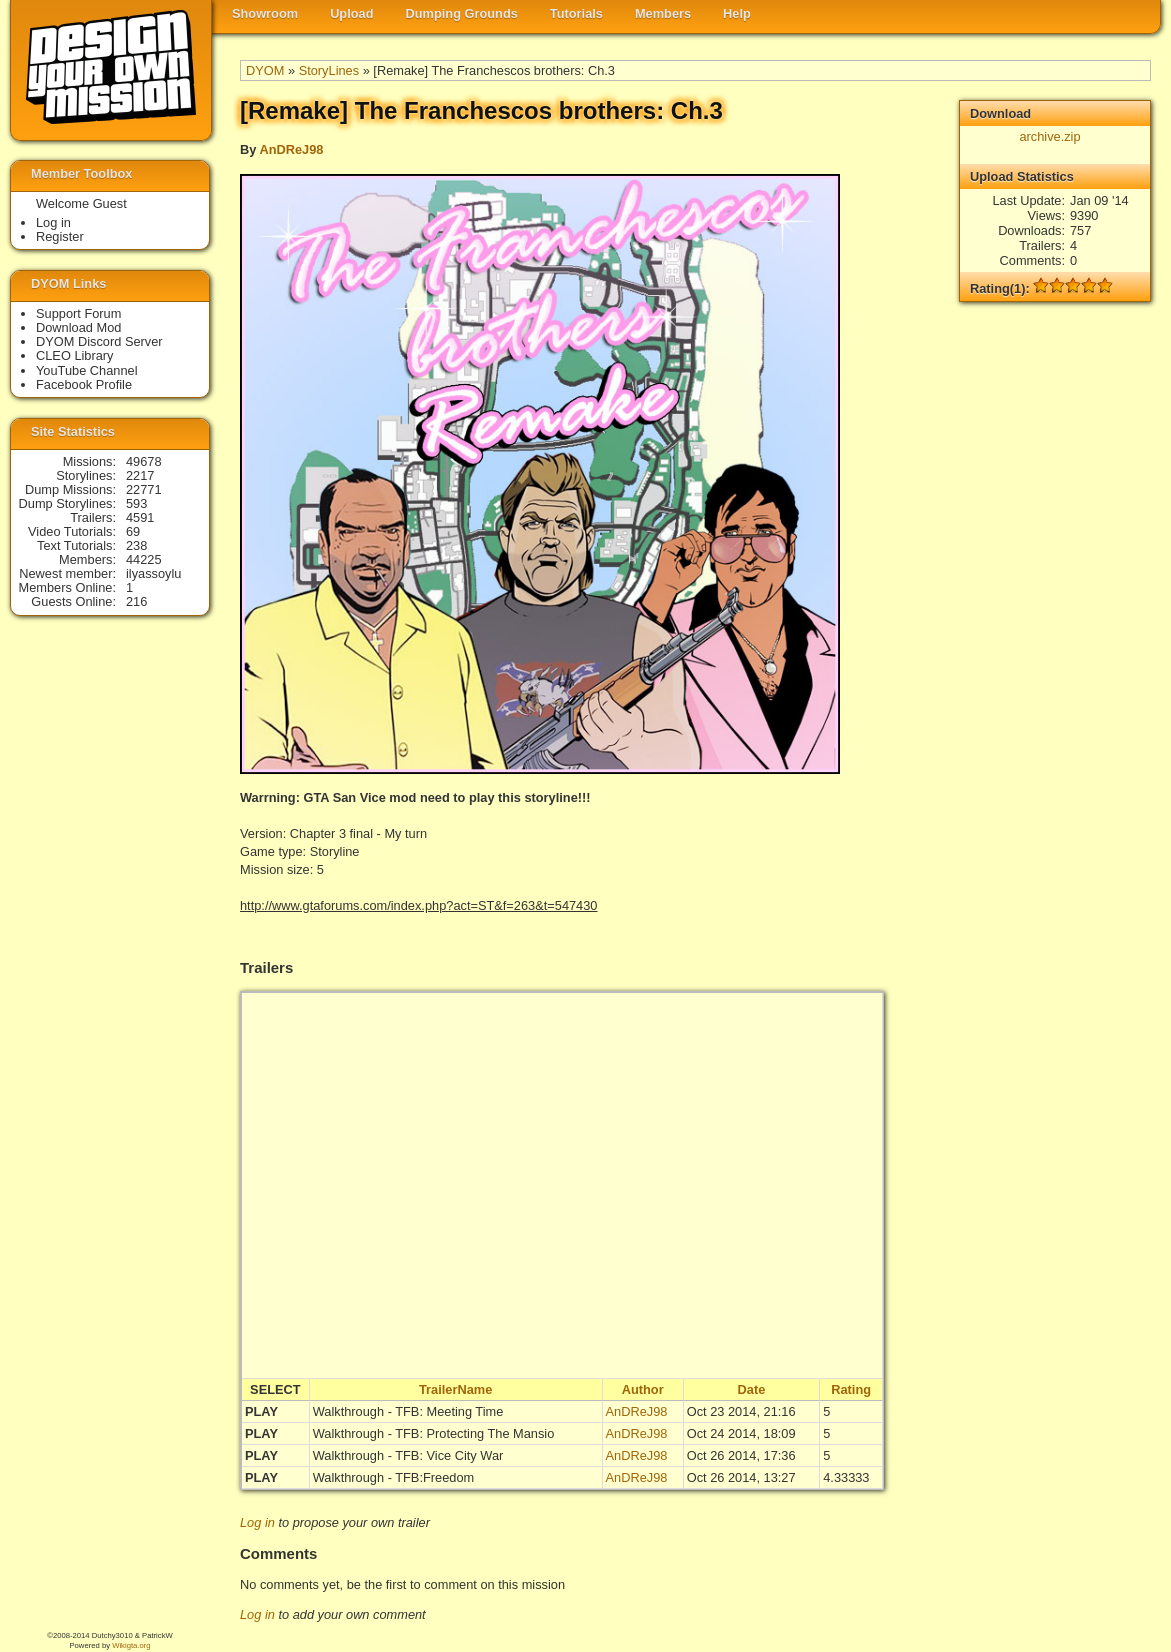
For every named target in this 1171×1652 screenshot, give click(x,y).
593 (136, 503)
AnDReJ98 (291, 149)
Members (663, 13)
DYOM (265, 70)
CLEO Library (75, 355)
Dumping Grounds (462, 13)
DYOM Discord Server (99, 341)
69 (133, 531)
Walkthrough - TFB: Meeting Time (408, 1411)
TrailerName (455, 1389)
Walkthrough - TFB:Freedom (393, 1477)
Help (737, 13)
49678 (144, 461)
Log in (257, 1522)
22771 (144, 489)
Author (643, 1389)
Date (752, 1389)
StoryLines (329, 70)
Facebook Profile (84, 384)
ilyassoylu (153, 573)
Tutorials (576, 13)
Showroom (265, 13)
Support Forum (78, 313)
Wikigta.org (131, 1645)
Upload (351, 13)
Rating (851, 1389)
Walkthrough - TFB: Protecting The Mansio (434, 1433)
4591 (140, 517)
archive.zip (1049, 136)
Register (60, 236)
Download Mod (78, 327)
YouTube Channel (87, 370)
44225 (144, 559)
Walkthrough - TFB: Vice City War (408, 1455)
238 (136, 545)
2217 (140, 475)
